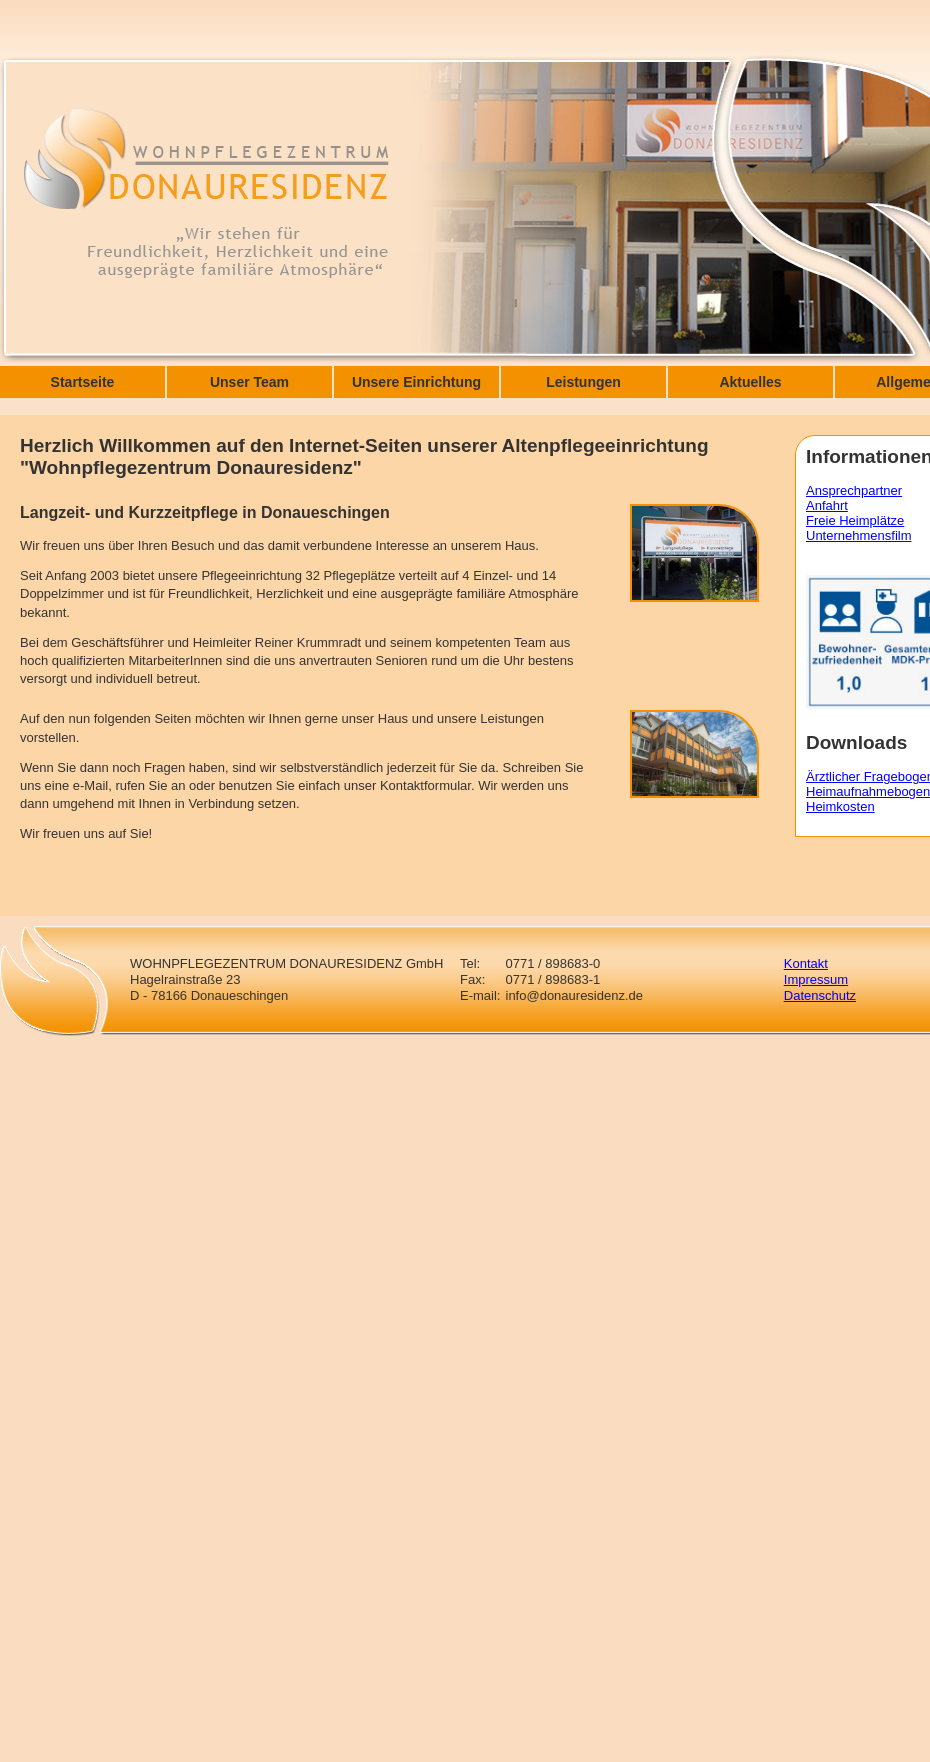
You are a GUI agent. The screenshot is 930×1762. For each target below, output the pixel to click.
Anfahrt (827, 505)
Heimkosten (840, 806)
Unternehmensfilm (859, 535)
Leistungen (583, 382)
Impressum (816, 979)
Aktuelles (750, 382)
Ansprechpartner (854, 490)
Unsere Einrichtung (416, 382)
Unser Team (249, 382)
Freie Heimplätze (855, 520)
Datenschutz (820, 995)
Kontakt (806, 963)
